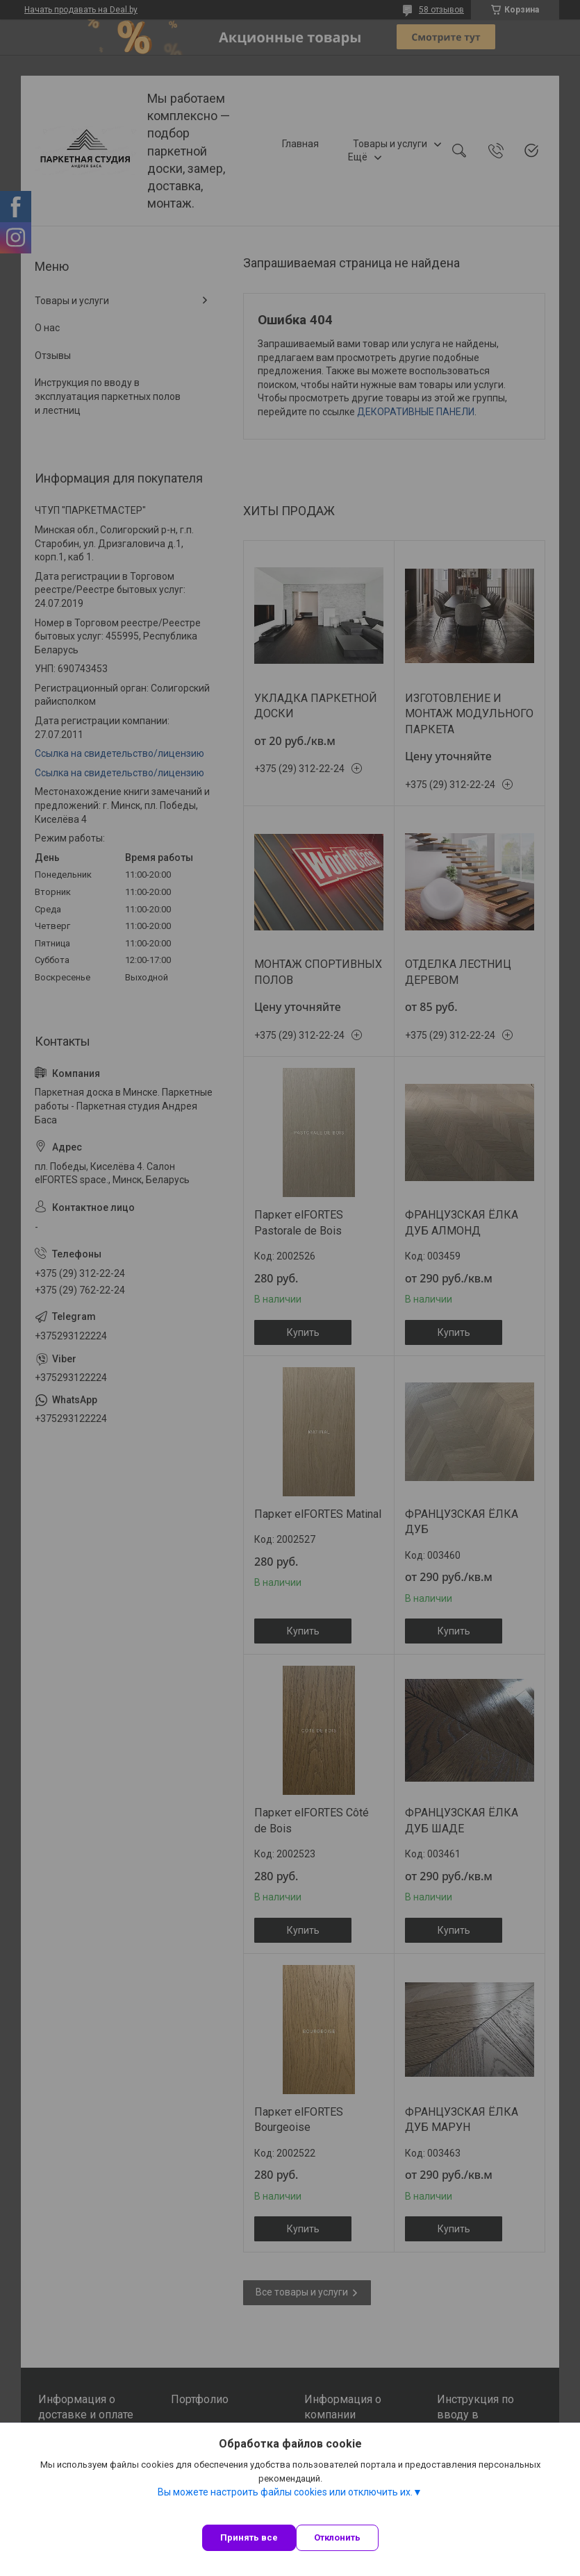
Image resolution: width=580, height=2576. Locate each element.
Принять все (249, 2537)
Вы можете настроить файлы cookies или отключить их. (285, 2492)
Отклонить (337, 2537)
